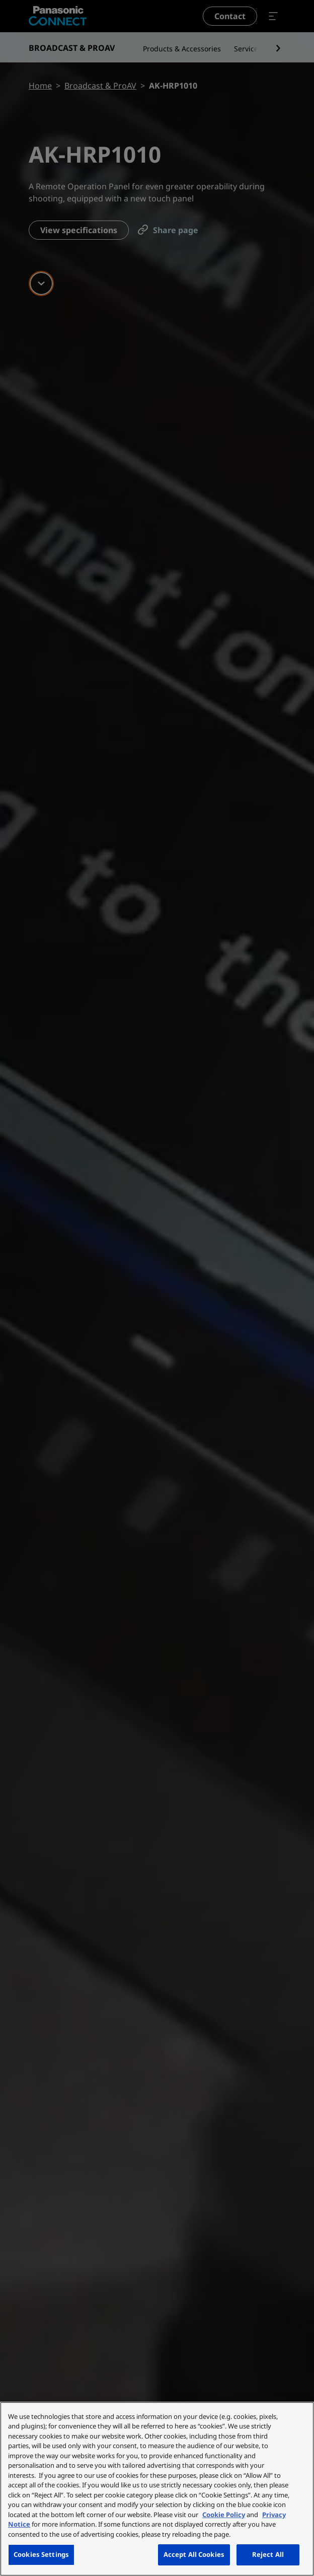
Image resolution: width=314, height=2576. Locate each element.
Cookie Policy (223, 2514)
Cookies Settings (41, 2554)
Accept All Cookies (194, 2554)
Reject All (268, 2554)
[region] (157, 2489)
